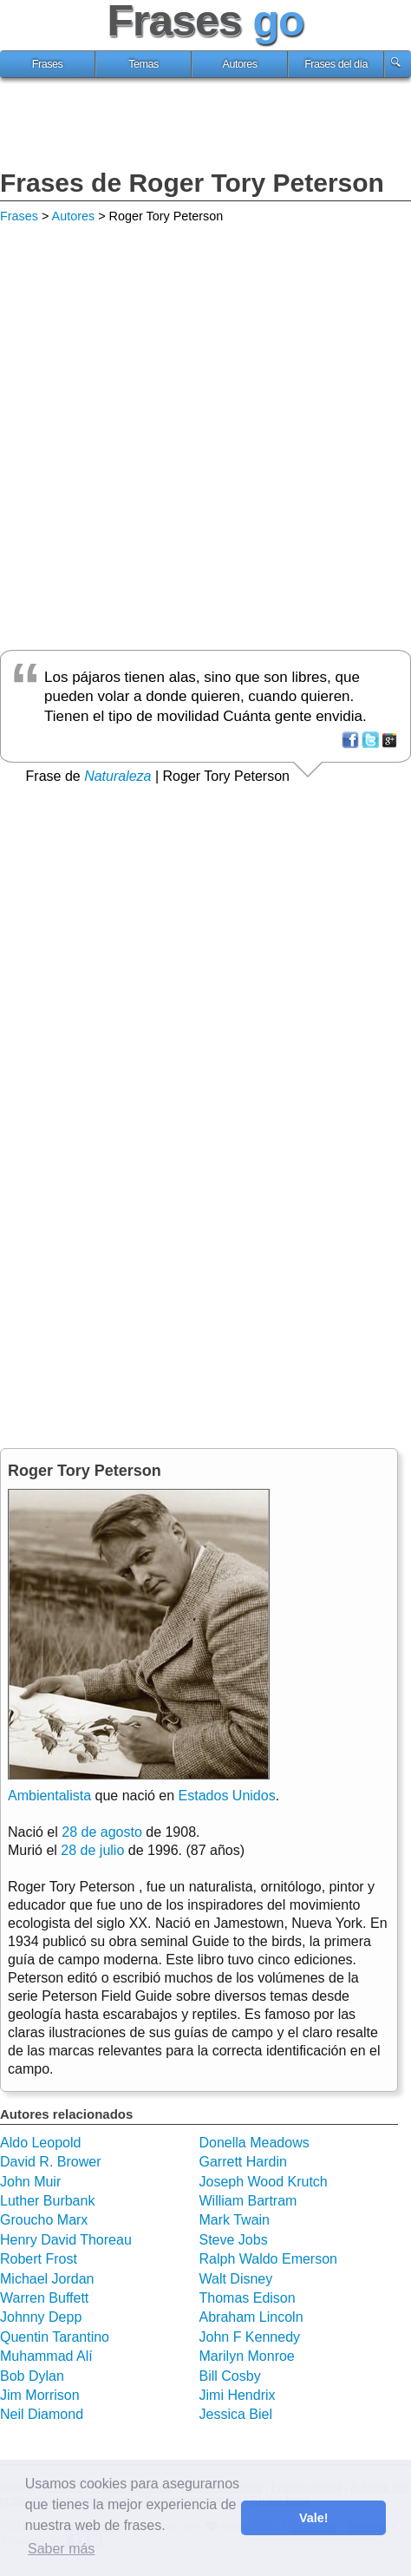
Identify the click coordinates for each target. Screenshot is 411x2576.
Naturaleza (117, 776)
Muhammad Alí (46, 2356)
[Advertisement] (205, 126)
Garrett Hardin (243, 2161)
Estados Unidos (227, 1795)
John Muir (30, 2181)
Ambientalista (49, 1795)
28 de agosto (102, 1832)
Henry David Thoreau (66, 2239)
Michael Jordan (47, 2278)
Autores (240, 64)
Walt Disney (236, 2278)
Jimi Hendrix (237, 2395)
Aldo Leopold (40, 2142)
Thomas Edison (247, 2298)
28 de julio (92, 1850)
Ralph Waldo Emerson (268, 2259)
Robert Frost (38, 2259)
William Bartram (248, 2200)
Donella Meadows (254, 2142)
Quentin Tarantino (54, 2337)
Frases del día (336, 64)
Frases (47, 64)
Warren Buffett (44, 2298)
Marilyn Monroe (247, 2356)
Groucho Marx (44, 2219)
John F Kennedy (250, 2337)
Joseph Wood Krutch (263, 2181)
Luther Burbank (47, 2200)
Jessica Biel (235, 2414)
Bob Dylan (32, 2376)
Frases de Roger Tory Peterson (192, 182)
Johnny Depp (41, 2317)
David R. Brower (50, 2161)
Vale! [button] (314, 2518)
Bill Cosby (230, 2376)
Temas (143, 64)
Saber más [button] (61, 2548)
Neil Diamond (41, 2414)
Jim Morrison (40, 2395)
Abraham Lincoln (251, 2317)
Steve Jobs (233, 2239)
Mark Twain (235, 2219)
